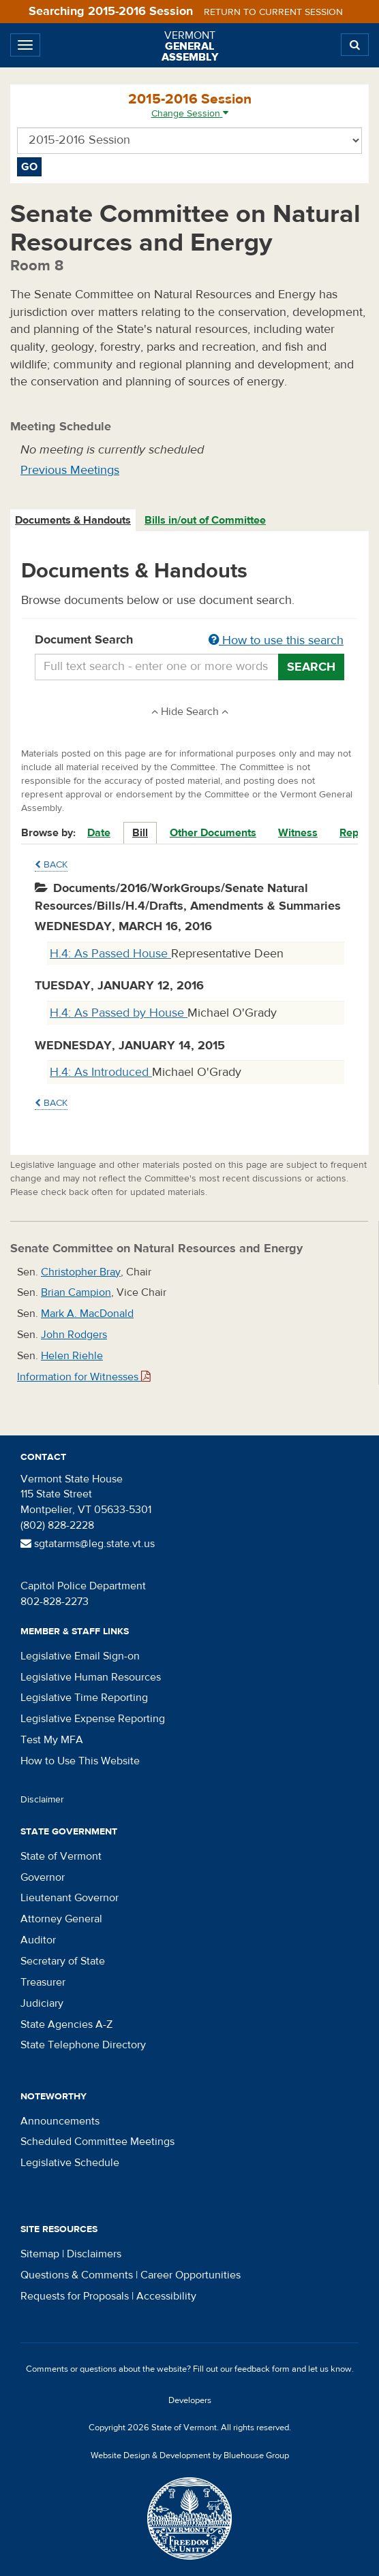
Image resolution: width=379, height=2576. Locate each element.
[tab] (73, 520)
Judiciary (41, 2003)
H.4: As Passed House (110, 953)
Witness (298, 833)
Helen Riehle (72, 1356)
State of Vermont (61, 1856)
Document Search (189, 640)
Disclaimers (94, 2254)
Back (51, 865)
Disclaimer (42, 1800)
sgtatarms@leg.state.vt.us (87, 1544)
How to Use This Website (80, 1761)
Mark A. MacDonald (87, 1313)
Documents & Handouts (73, 520)
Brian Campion (76, 1292)
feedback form (262, 2369)
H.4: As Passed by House (118, 1013)
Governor (42, 1877)
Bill (140, 833)
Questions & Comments (76, 2275)
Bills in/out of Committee (205, 520)
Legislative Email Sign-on (80, 1656)
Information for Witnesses (84, 1377)
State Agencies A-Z (66, 2024)
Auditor (38, 1940)
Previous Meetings (69, 470)
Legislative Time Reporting (84, 1697)
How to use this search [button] (276, 640)
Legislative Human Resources (90, 1677)
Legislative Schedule (69, 2162)
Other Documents (213, 833)
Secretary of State (62, 1961)
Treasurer (42, 1982)
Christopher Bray (81, 1272)
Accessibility (166, 2296)
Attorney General (61, 1919)
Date (98, 833)
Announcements (60, 2121)
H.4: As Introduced (101, 1072)
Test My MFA (51, 1740)
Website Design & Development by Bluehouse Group (190, 2455)
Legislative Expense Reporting (92, 1719)
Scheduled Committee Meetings (97, 2141)
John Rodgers (74, 1334)
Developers (189, 2400)
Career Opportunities (190, 2275)
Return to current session (273, 12)
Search (311, 667)
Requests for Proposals (74, 2296)
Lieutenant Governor (69, 1898)
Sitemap (39, 2254)
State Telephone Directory (83, 2045)
